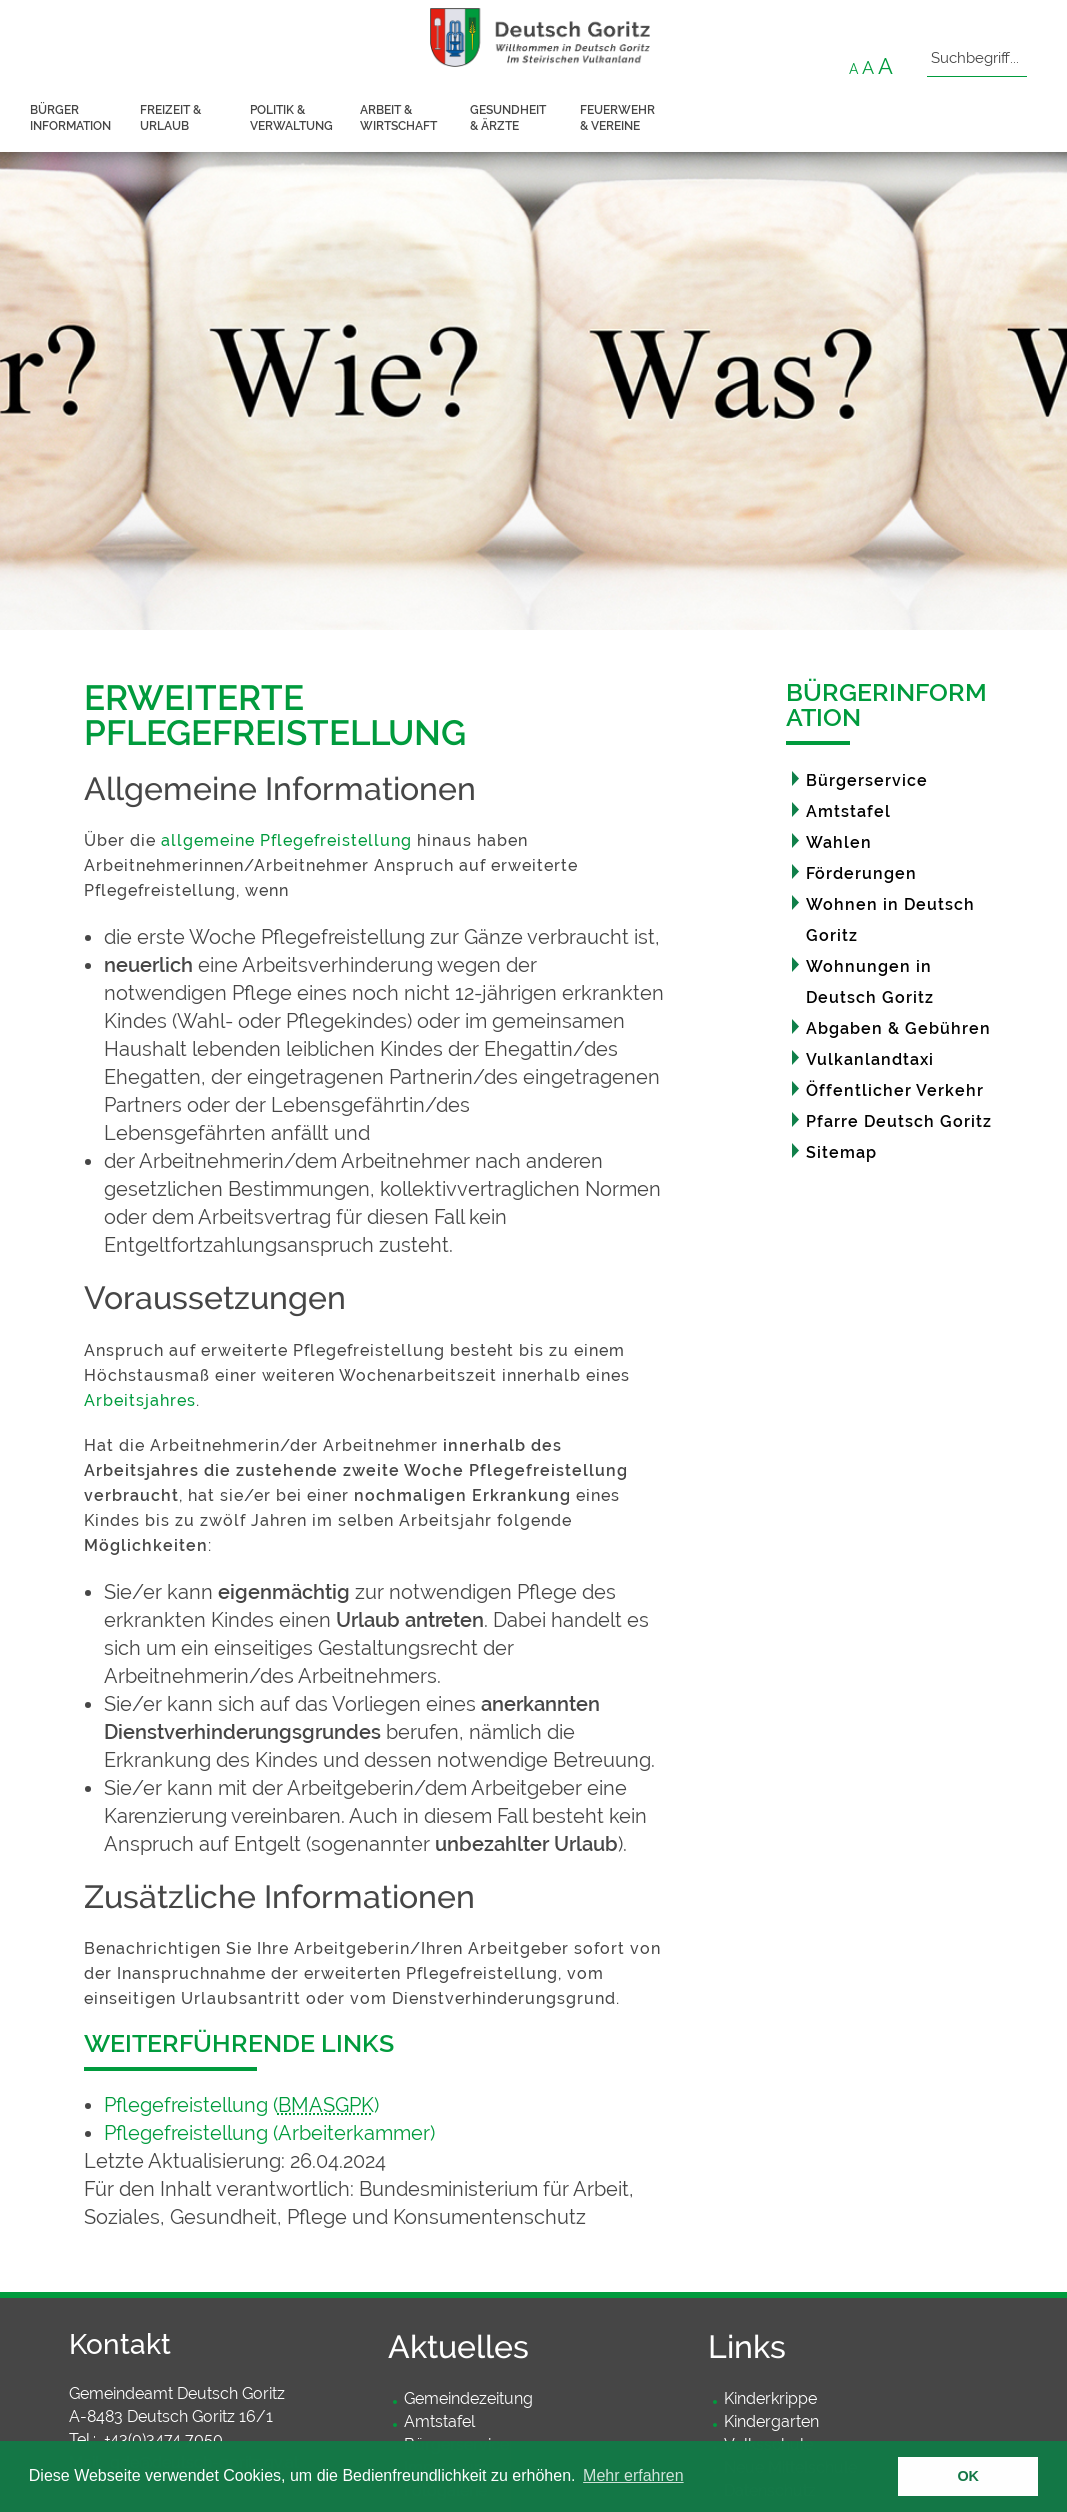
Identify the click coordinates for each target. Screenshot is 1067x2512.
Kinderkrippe (770, 2398)
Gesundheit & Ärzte (508, 118)
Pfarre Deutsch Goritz (899, 1121)
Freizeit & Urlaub (170, 118)
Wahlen (839, 842)
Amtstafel (848, 811)
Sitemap (841, 1152)
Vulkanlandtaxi (870, 1059)
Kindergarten (771, 2421)
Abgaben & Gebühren (898, 1028)
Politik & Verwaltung (291, 118)
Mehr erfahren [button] (633, 2475)
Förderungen (861, 873)
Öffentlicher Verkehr (895, 1090)
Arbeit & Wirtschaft (398, 118)
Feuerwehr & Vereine (617, 118)
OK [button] (968, 2476)
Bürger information (70, 118)
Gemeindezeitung (468, 2398)
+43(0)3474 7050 (163, 2439)
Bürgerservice (867, 780)
